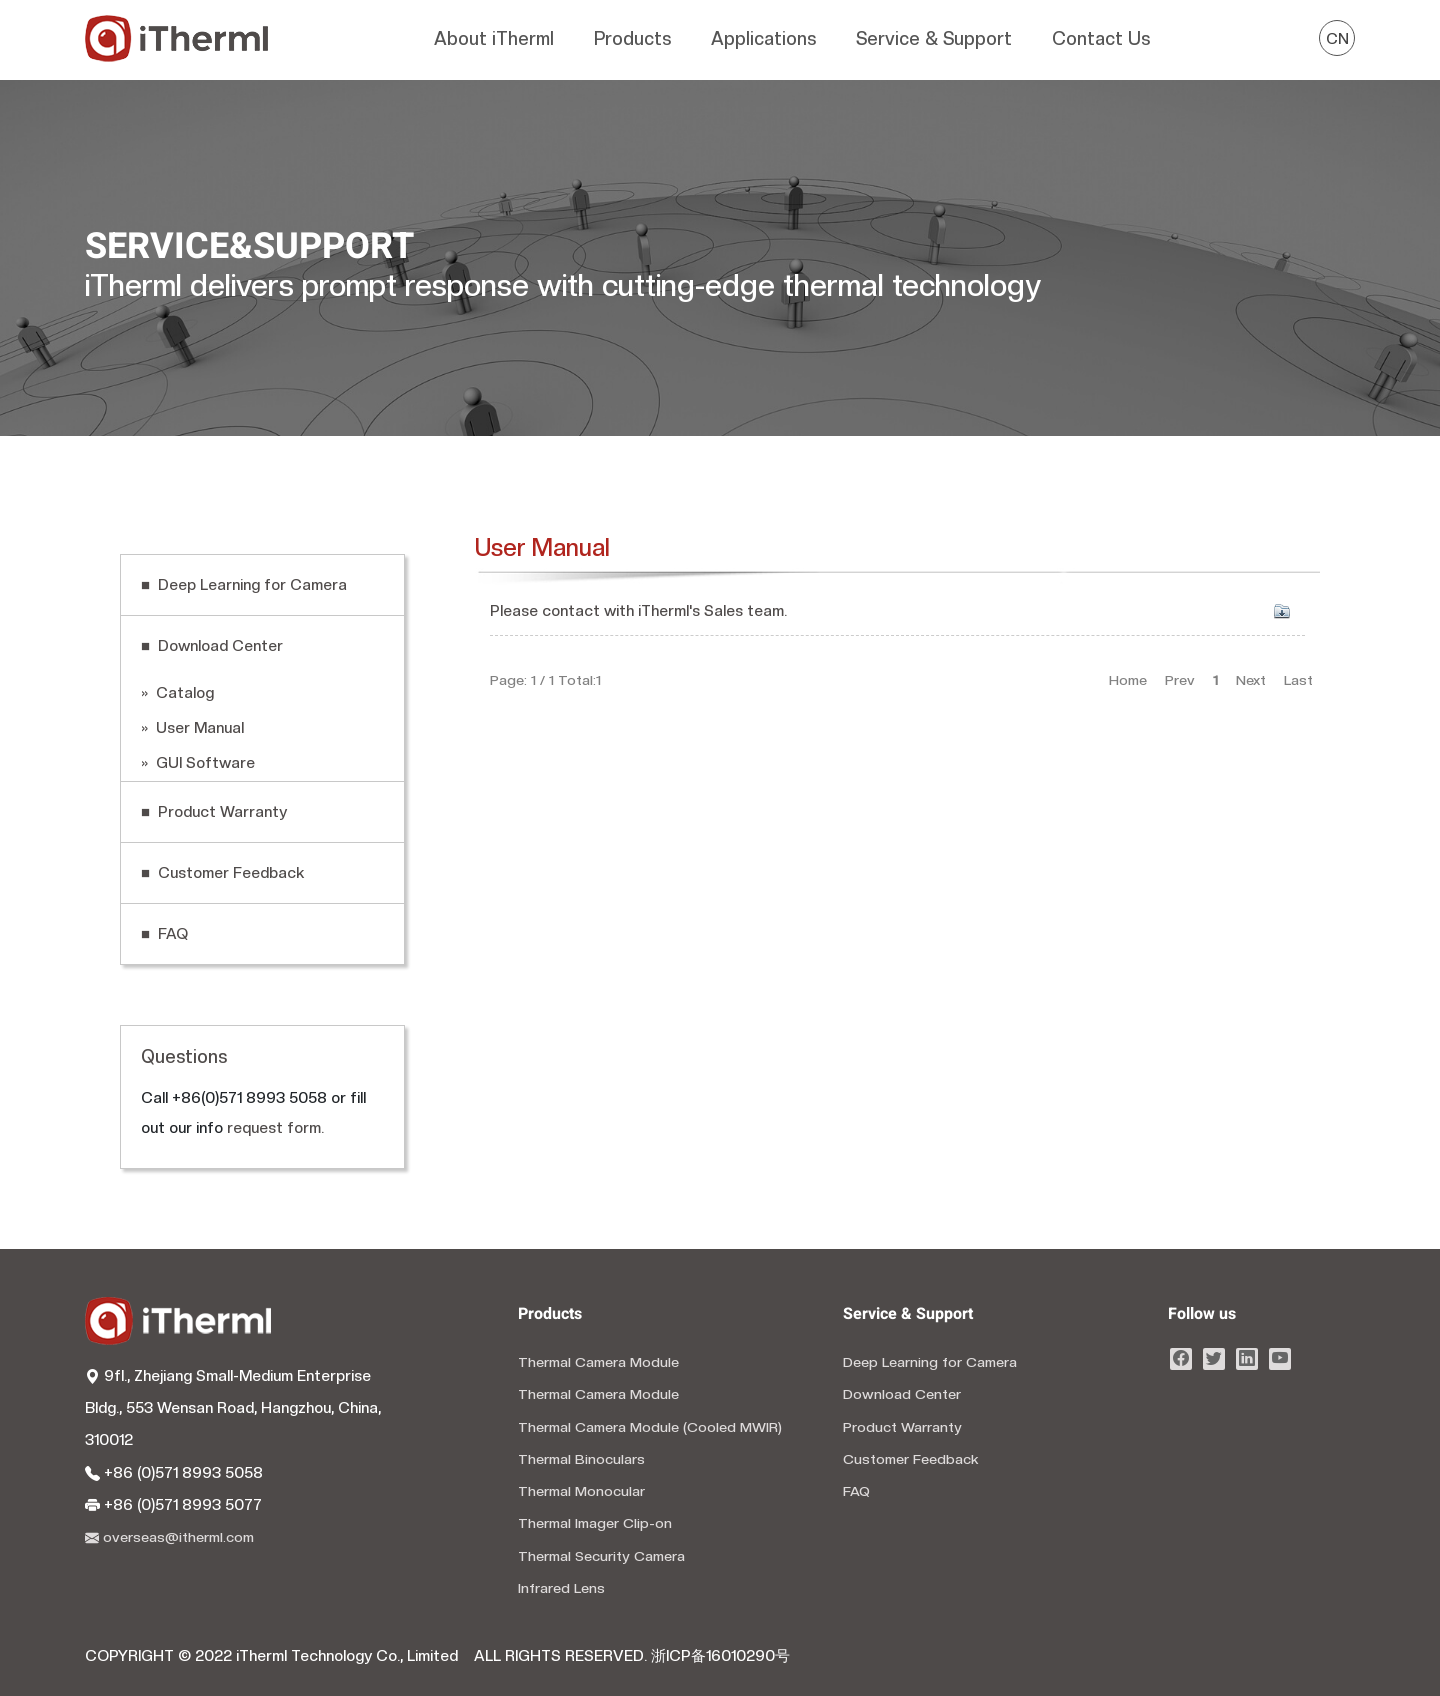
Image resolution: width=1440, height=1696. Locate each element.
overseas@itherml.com (169, 1537)
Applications (763, 38)
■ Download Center (212, 646)
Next (1251, 680)
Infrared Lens (561, 1588)
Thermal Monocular (581, 1491)
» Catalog (177, 693)
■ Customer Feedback (222, 873)
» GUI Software (198, 763)
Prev (1180, 680)
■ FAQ (164, 934)
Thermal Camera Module (598, 1362)
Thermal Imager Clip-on (595, 1523)
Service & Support (934, 38)
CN (1337, 39)
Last (1298, 680)
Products (632, 38)
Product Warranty (902, 1427)
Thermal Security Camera (601, 1556)
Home (1128, 680)
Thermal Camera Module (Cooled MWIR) (650, 1427)
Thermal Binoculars (581, 1459)
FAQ (856, 1491)
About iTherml (494, 38)
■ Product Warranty (214, 812)
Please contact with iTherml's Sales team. (638, 611)
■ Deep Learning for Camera (244, 585)
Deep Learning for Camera (930, 1362)
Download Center (902, 1394)
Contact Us (1101, 38)
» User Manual (192, 728)
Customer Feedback (911, 1459)
